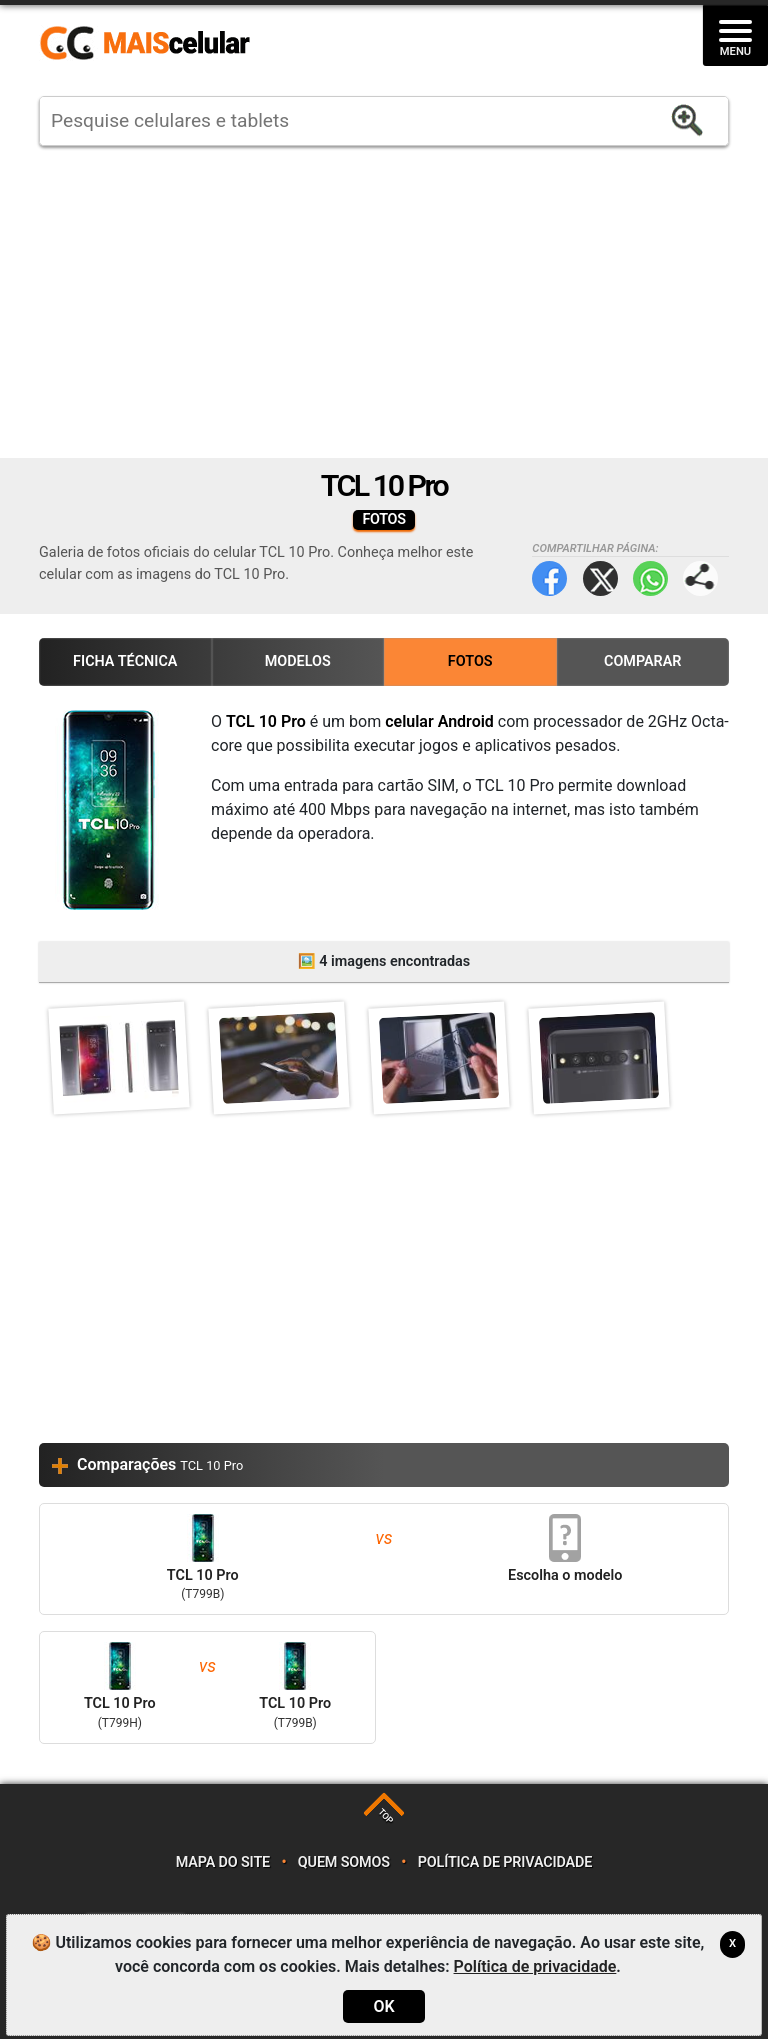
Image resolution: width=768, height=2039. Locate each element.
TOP (385, 1816)
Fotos (470, 661)
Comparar (643, 661)
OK (383, 2006)
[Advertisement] (384, 302)
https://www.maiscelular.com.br (152, 44)
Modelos (298, 661)
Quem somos (344, 1862)
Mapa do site (223, 1862)
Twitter (600, 578)
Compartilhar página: (700, 578)
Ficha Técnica (125, 661)
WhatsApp (650, 578)
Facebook (549, 578)
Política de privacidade (505, 1862)
